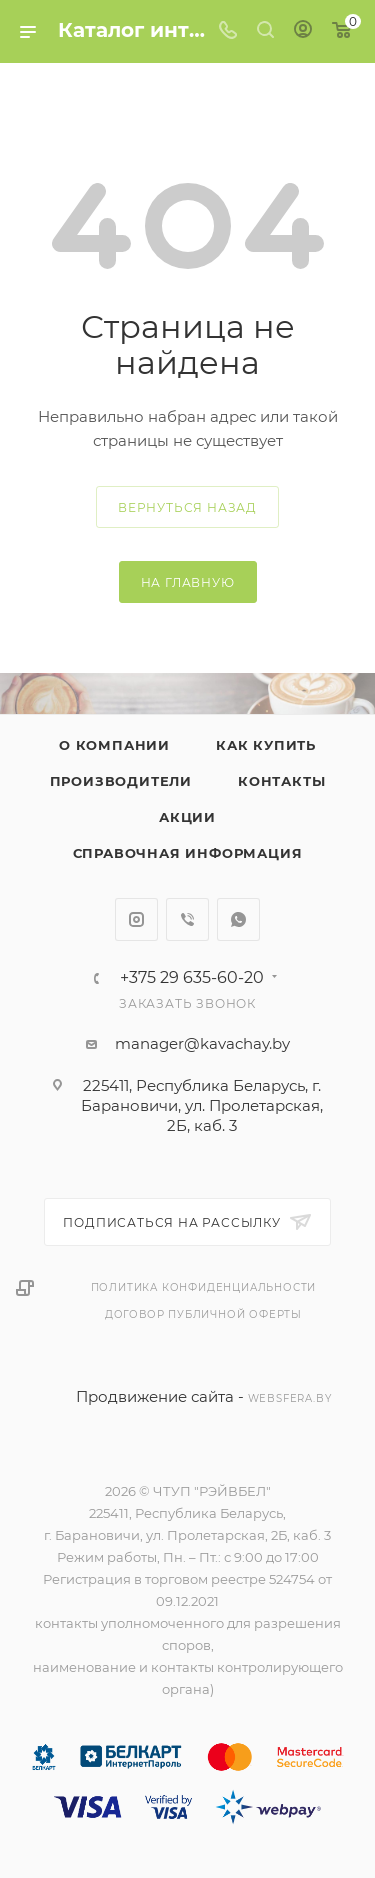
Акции (187, 817)
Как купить (266, 745)
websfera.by (290, 1398)
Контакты (281, 781)
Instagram (136, 919)
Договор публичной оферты (203, 1314)
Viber (187, 919)
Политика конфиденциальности (204, 1287)
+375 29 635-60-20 (192, 978)
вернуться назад (187, 507)
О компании (114, 745)
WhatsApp (238, 919)
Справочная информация (188, 853)
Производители (121, 781)
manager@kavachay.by (202, 1043)
